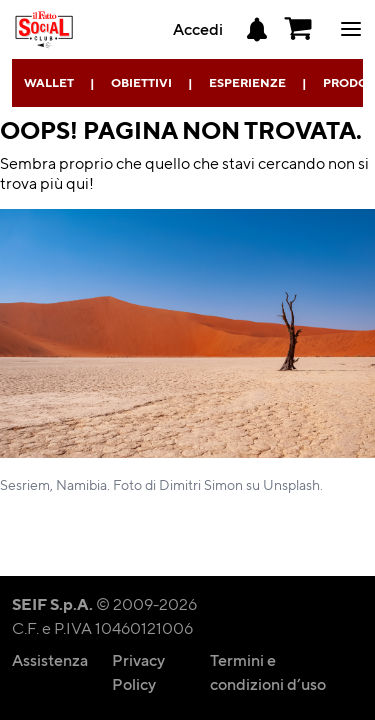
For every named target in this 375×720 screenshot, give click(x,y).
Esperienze (247, 82)
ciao (351, 29)
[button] (299, 29)
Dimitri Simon (201, 484)
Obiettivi (141, 82)
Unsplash (291, 484)
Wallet (49, 82)
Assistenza (50, 659)
